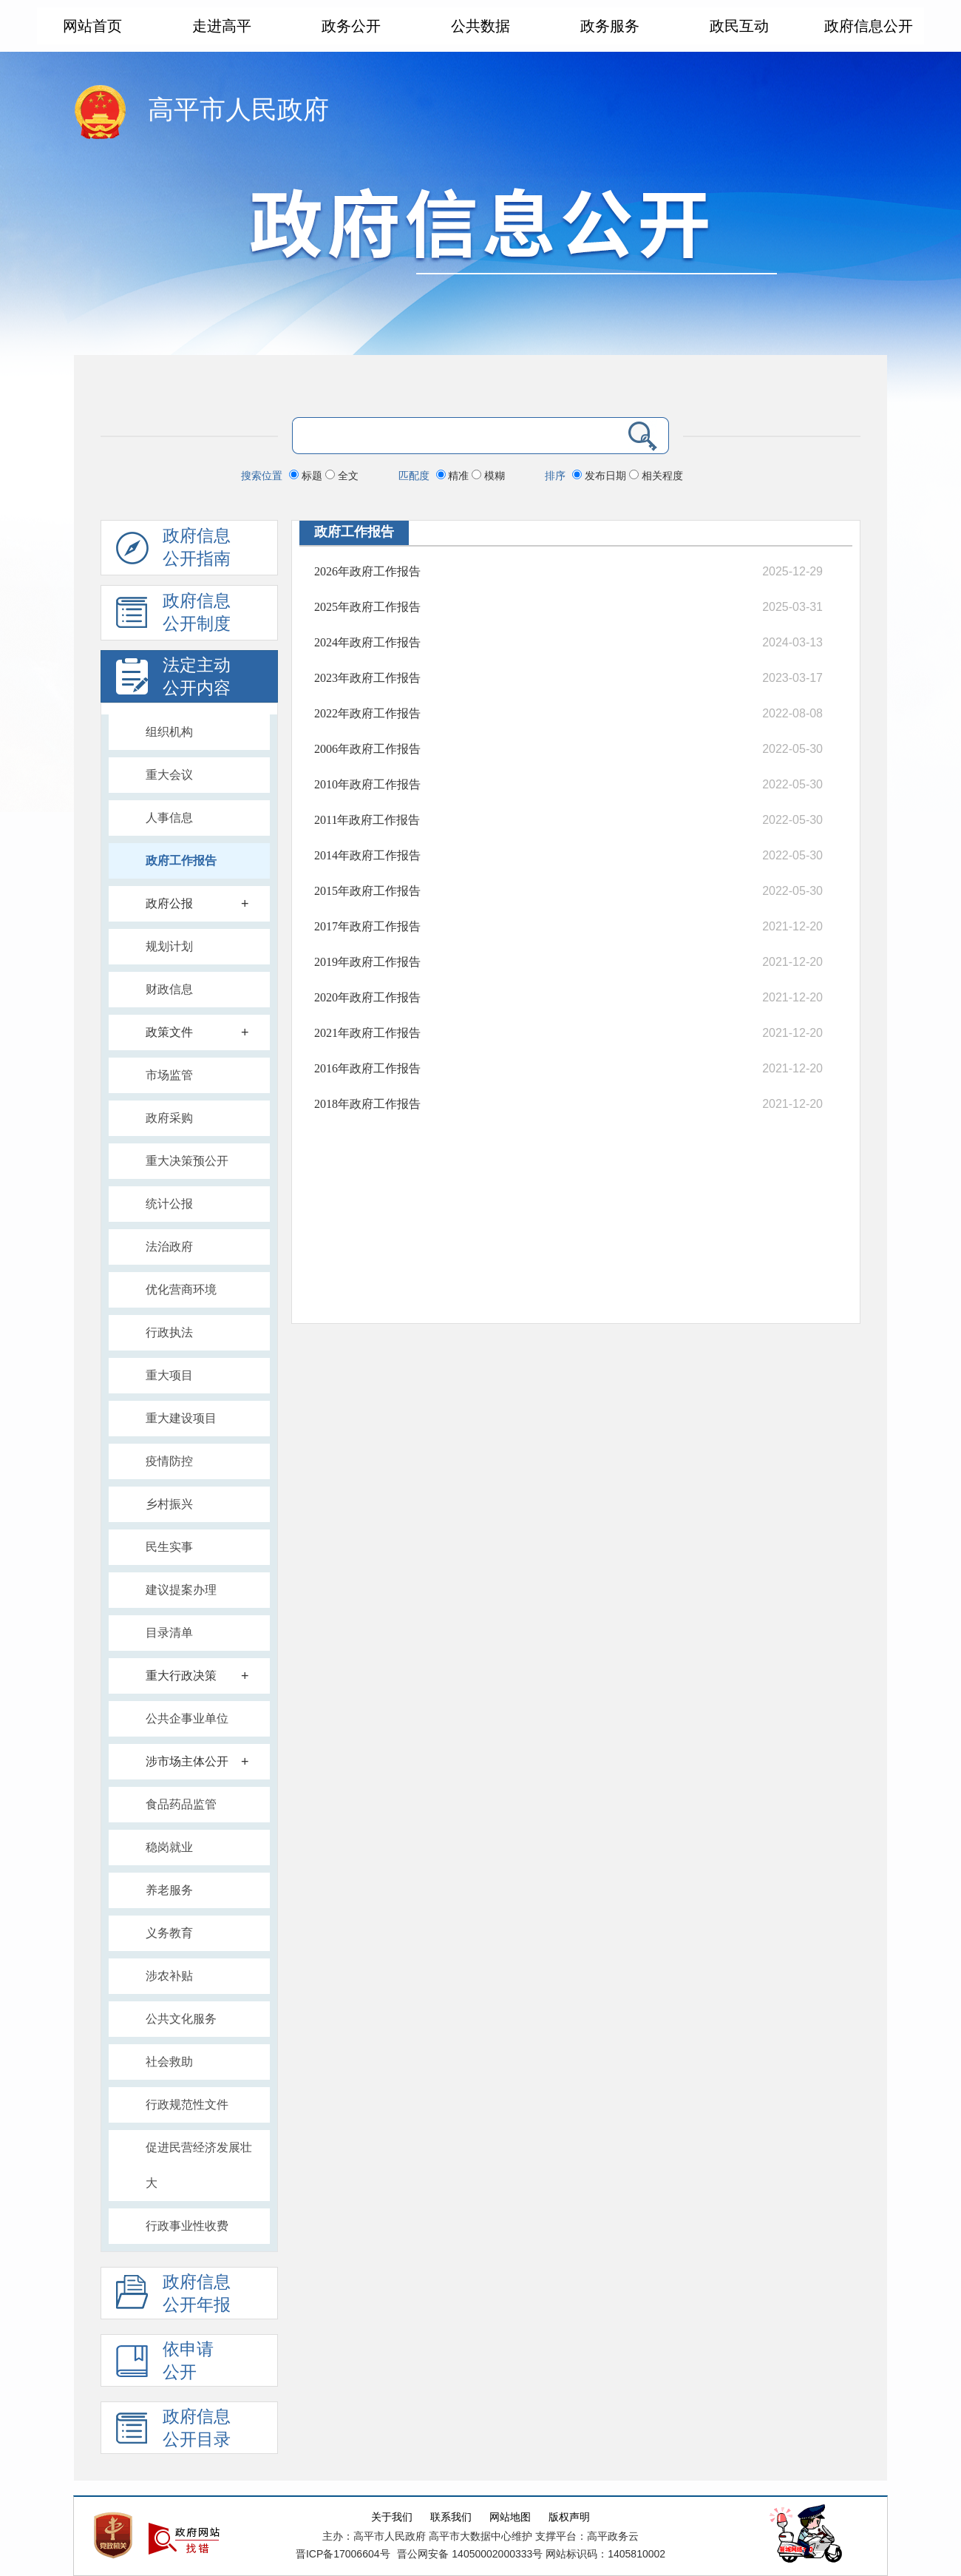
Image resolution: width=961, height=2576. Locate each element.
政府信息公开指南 (173, 551)
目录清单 (169, 1632)
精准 (454, 475)
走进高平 (221, 26)
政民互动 (739, 26)
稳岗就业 (169, 1847)
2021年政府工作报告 (367, 1033)
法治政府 (169, 1246)
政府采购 (169, 1118)
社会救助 (169, 2061)
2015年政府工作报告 (367, 891)
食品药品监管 (181, 1804)
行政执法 (169, 1332)
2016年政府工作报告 (367, 1068)
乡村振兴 (169, 1504)
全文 (342, 475)
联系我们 (451, 2517)
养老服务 (169, 1890)
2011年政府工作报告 (367, 820)
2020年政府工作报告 (367, 997)
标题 (307, 475)
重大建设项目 (181, 1418)
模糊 (488, 475)
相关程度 (656, 475)
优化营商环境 (181, 1289)
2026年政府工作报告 (367, 571)
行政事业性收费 (187, 2226)
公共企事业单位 (187, 1718)
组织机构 (169, 732)
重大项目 (169, 1375)
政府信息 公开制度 (173, 616)
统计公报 (169, 1203)
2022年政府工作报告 (367, 713)
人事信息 (169, 817)
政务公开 (351, 26)
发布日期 (600, 475)
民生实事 (169, 1547)
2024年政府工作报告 (367, 642)
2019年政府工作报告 (367, 962)
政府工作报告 (181, 860)
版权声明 (569, 2517)
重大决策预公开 (187, 1161)
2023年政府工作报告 (367, 678)
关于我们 (391, 2517)
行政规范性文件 (187, 2104)
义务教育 (169, 1933)
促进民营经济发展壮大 (199, 2165)
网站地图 (510, 2517)
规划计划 (169, 946)
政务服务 (609, 26)
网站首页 (92, 26)
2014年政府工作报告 (367, 855)
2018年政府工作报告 (367, 1104)
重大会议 (169, 774)
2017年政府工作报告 (367, 926)
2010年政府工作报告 (367, 784)
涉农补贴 (169, 1976)
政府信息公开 (868, 26)
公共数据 (480, 26)
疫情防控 (169, 1461)
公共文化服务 (181, 2018)
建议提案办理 (181, 1589)
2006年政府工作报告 (367, 749)
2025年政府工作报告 (367, 607)
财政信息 (169, 989)
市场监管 (169, 1075)
